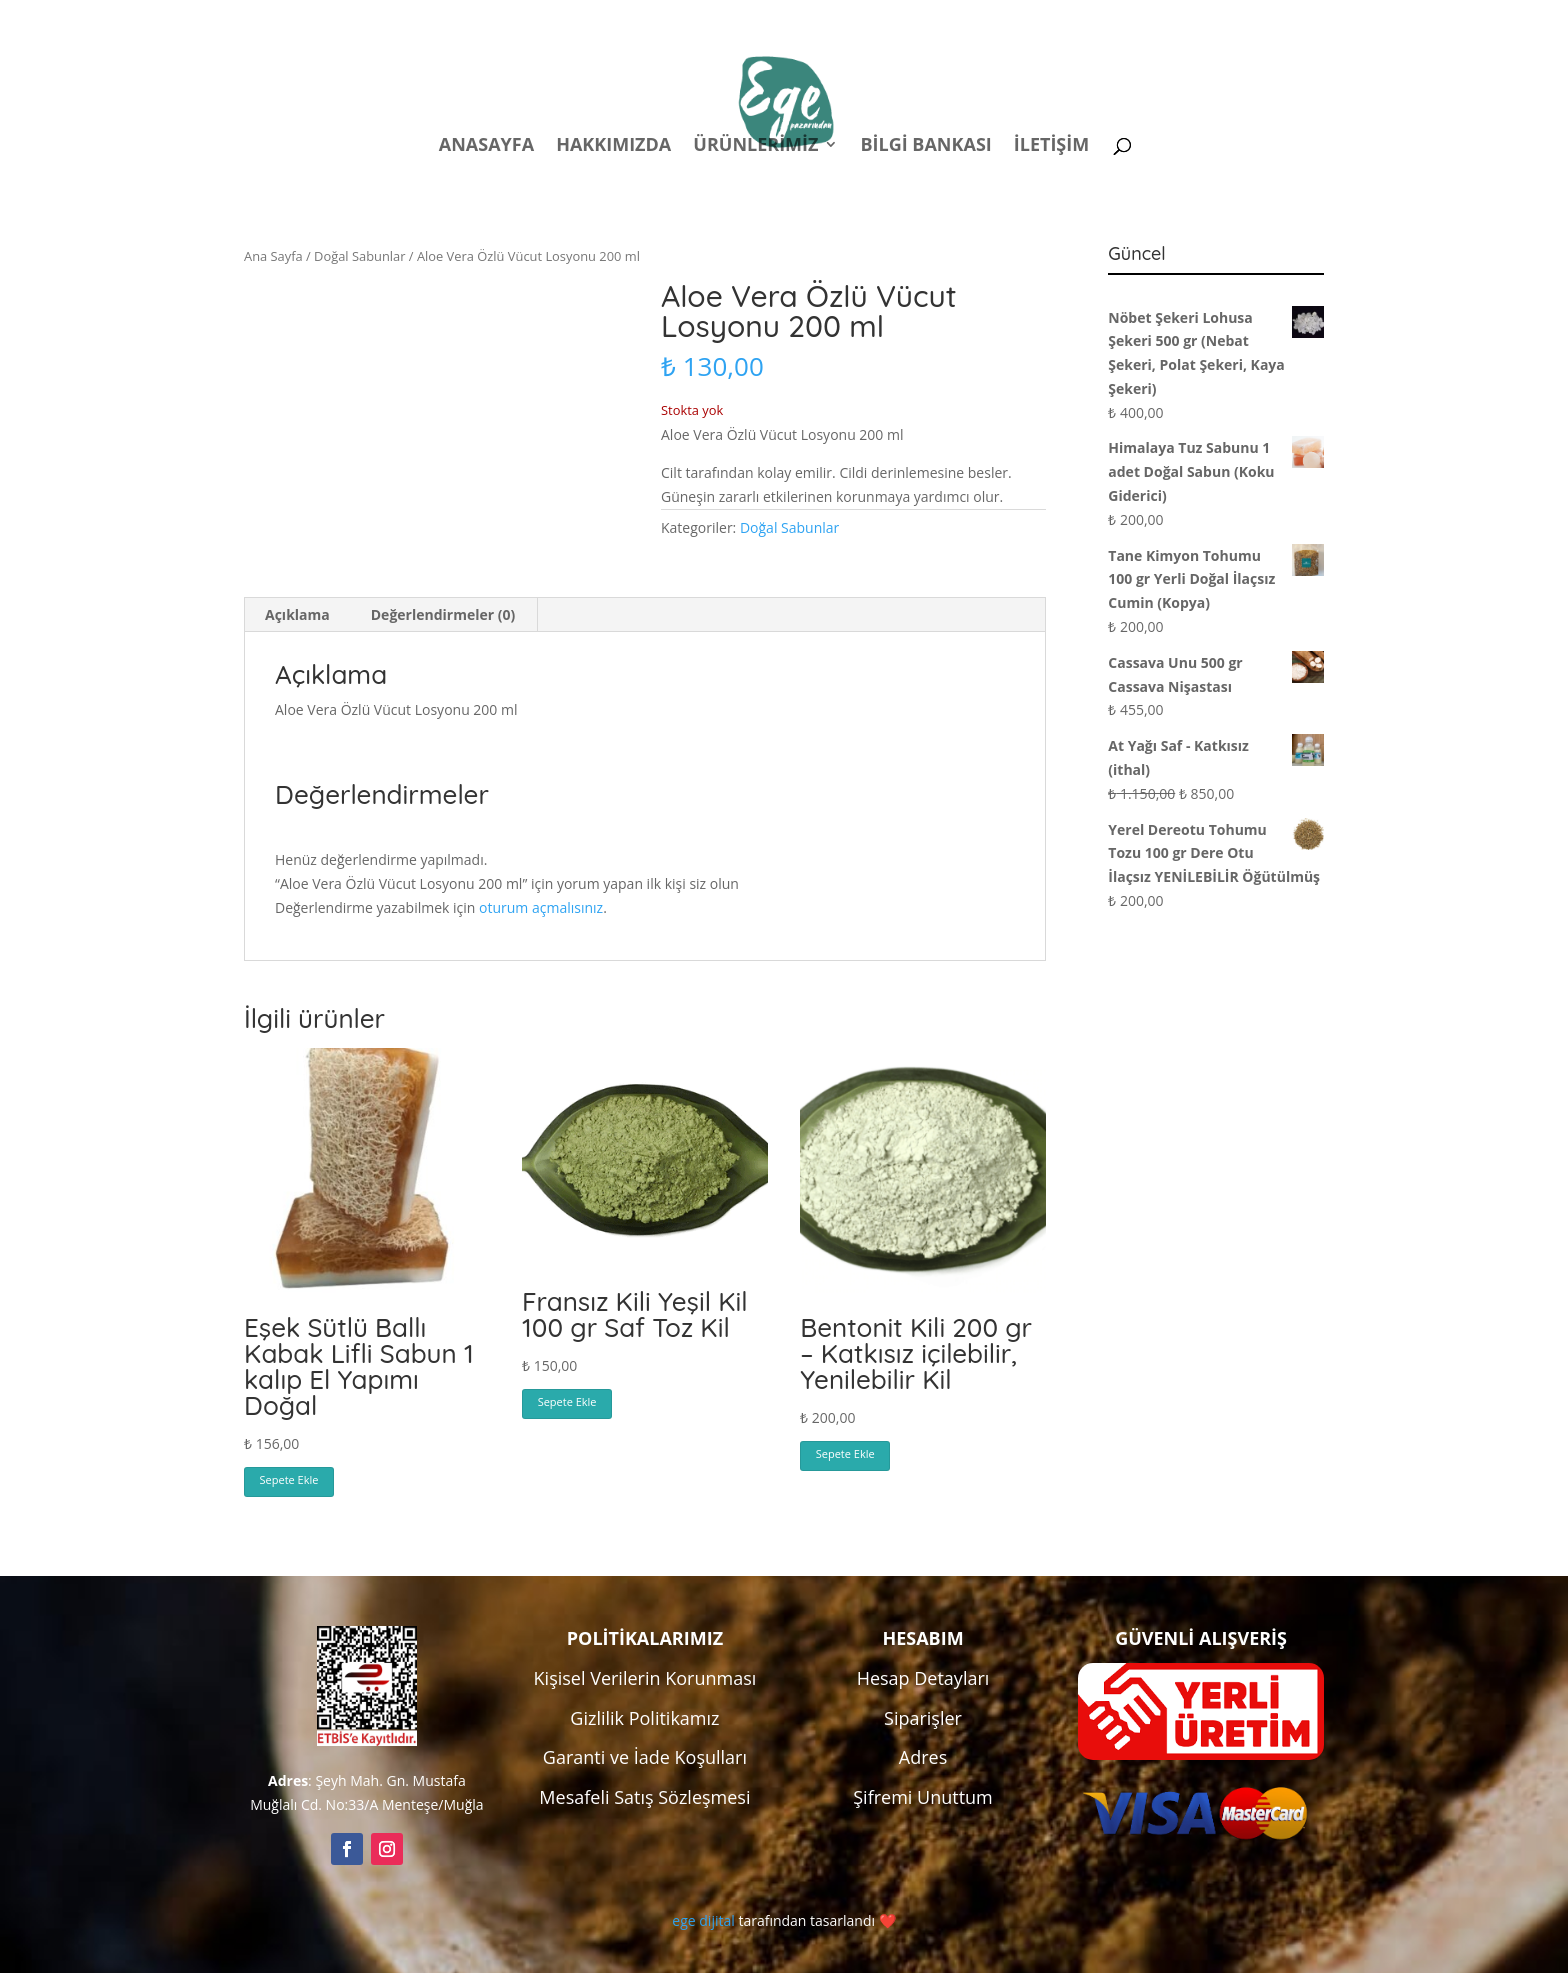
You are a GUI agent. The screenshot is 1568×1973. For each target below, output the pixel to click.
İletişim (1051, 146)
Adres (923, 1757)
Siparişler (923, 1718)
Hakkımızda (613, 146)
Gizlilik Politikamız (644, 1718)
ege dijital (703, 1920)
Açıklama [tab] (297, 614)
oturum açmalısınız (541, 907)
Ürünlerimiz (755, 146)
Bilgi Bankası (925, 146)
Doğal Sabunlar (359, 256)
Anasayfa (486, 146)
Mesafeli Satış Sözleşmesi (644, 1797)
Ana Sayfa (273, 256)
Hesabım (1062, 18)
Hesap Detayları (923, 1678)
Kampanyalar (1183, 18)
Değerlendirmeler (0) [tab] (443, 614)
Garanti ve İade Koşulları (645, 1757)
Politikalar (951, 18)
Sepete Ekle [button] (289, 1479)
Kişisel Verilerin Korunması (645, 1678)
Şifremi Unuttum (923, 1797)
